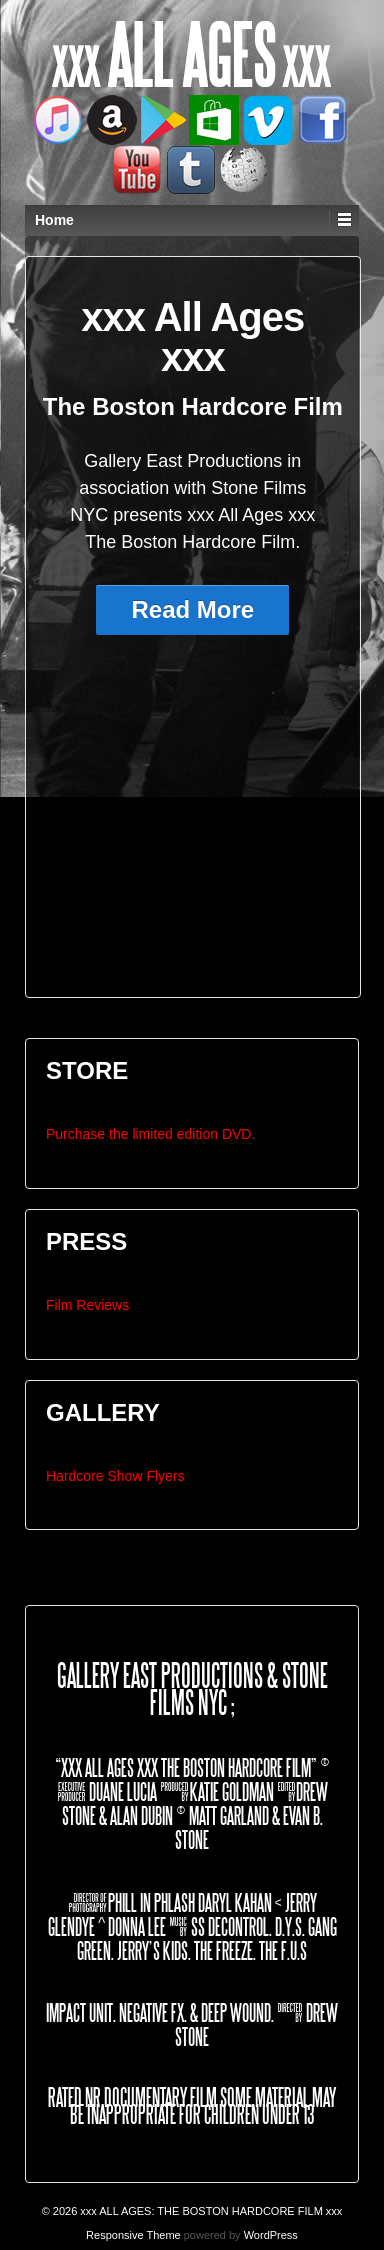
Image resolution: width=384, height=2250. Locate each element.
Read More (192, 609)
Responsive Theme (133, 2235)
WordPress (271, 2235)
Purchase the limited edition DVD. (150, 1134)
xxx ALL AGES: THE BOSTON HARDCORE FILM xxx (209, 2211)
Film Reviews (87, 1305)
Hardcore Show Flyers (115, 1476)
